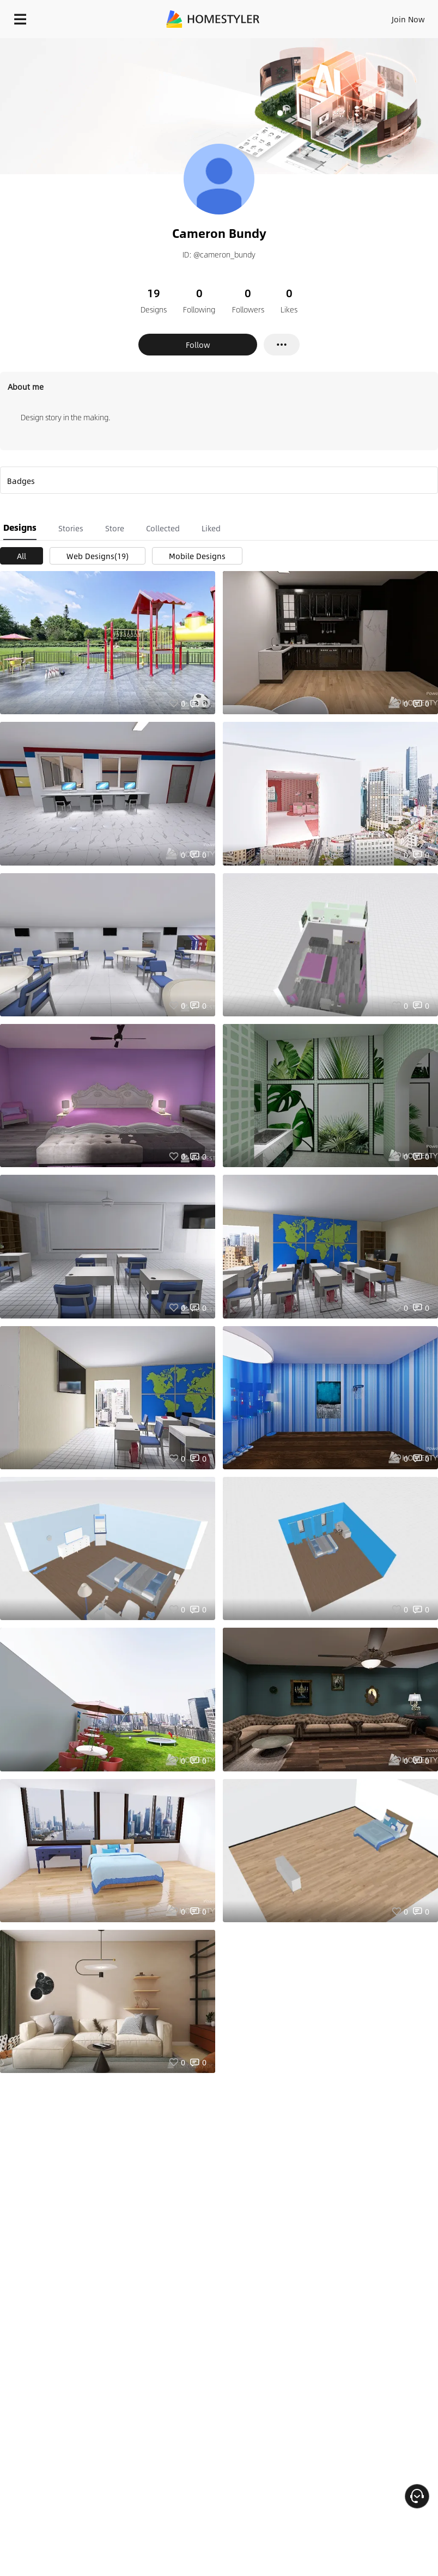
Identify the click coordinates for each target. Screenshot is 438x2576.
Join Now (408, 19)
